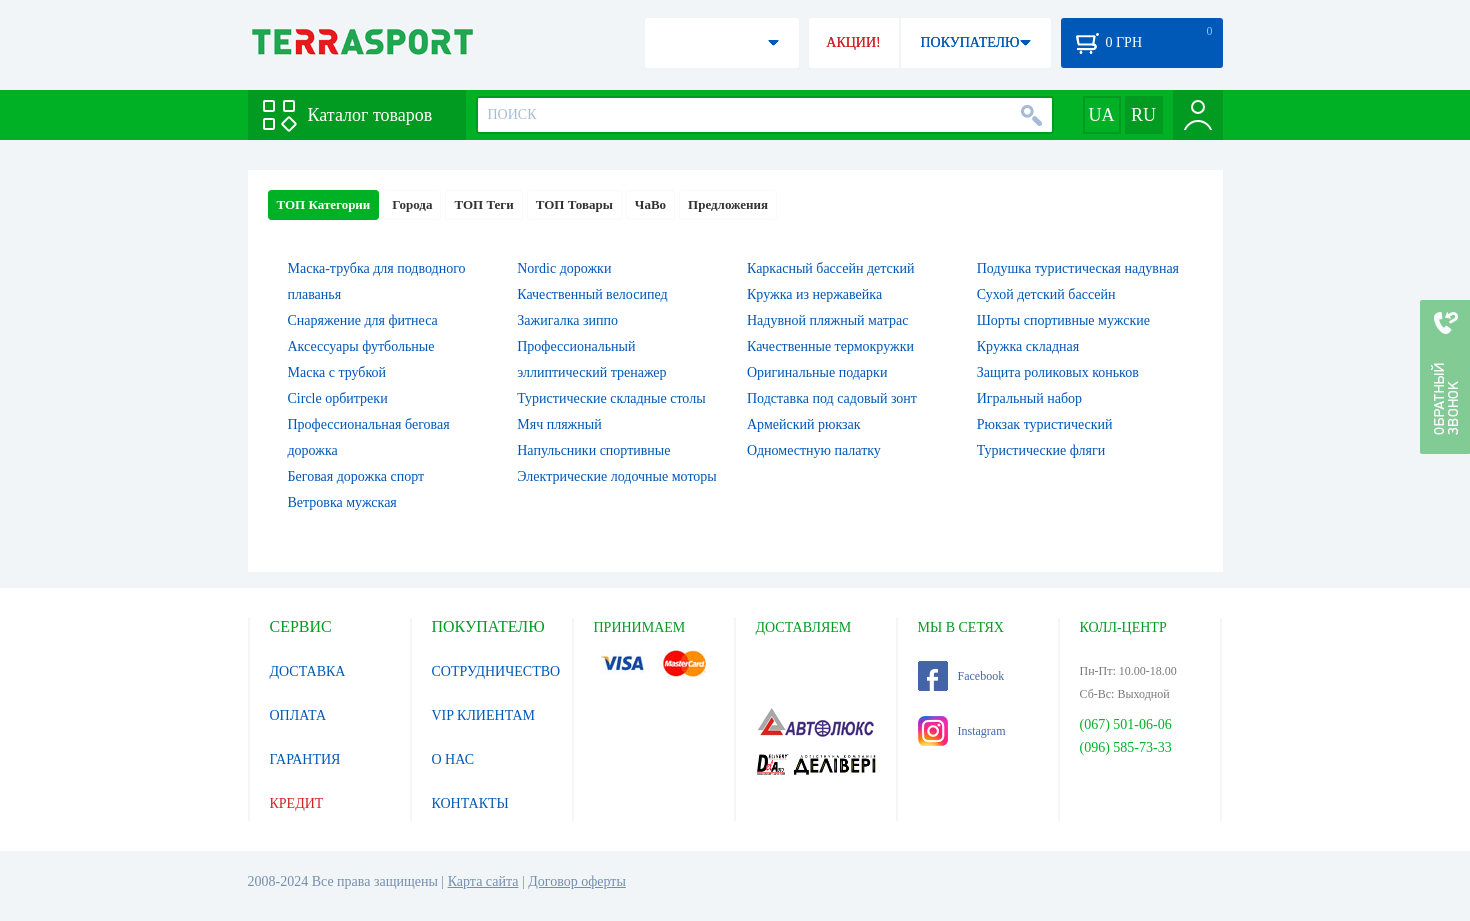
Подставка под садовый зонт (832, 398)
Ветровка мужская (342, 502)
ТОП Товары (574, 204)
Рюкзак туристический (1045, 424)
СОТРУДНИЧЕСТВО (496, 671)
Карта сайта (483, 881)
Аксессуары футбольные (361, 346)
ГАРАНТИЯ (305, 759)
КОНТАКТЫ (470, 803)
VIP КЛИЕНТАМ (484, 715)
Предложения (728, 204)
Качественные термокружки (830, 346)
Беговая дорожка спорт (356, 476)
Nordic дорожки (564, 268)
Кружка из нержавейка (814, 294)
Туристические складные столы (611, 398)
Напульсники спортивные (593, 450)
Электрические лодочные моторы (617, 476)
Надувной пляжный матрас (827, 320)
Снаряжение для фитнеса (363, 320)
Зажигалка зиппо (567, 320)
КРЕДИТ (297, 803)
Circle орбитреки (338, 398)
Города (412, 204)
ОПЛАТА (298, 715)
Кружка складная (1028, 346)
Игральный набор (1029, 398)
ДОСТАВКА (308, 671)
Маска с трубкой (337, 372)
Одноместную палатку (814, 450)
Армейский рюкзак (804, 424)
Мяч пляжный (559, 424)
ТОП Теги (483, 204)
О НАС (453, 759)
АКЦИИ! (853, 42)
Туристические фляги (1041, 450)
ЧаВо (650, 204)
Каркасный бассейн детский (831, 268)
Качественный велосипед (592, 294)
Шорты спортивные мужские (1063, 320)
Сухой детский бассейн (1046, 294)
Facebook (961, 676)
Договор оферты (577, 881)
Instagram (962, 731)
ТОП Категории (324, 204)
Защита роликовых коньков (1058, 372)
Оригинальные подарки (817, 372)
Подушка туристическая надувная (1078, 268)
